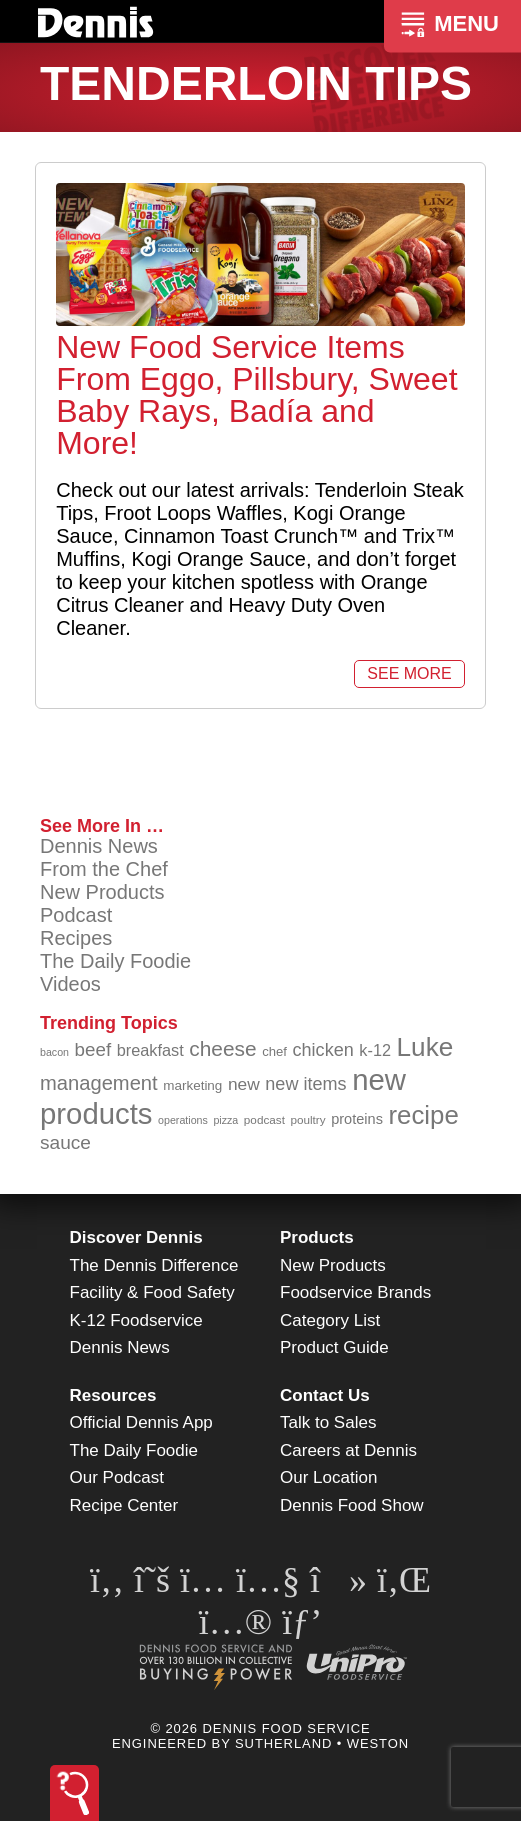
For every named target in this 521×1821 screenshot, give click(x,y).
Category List (330, 1320)
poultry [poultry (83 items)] (307, 1119)
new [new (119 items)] (244, 1084)
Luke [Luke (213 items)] (425, 1047)
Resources (113, 1395)
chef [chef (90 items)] (274, 1051)
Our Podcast (117, 1477)
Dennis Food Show (352, 1505)
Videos (70, 984)
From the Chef (104, 869)
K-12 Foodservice (136, 1320)
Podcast (76, 915)
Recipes (76, 938)
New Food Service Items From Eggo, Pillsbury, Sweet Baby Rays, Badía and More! (256, 395)
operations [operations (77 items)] (183, 1120)
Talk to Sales (328, 1422)
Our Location (328, 1477)
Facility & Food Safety (152, 1292)
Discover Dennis (136, 1237)
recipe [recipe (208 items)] (423, 1115)
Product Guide (334, 1347)
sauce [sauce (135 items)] (65, 1142)
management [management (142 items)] (99, 1083)
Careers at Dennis (348, 1450)
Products (317, 1237)
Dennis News (99, 846)
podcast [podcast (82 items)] (264, 1119)
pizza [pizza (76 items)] (225, 1120)
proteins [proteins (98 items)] (357, 1119)
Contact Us (325, 1395)
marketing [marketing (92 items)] (192, 1085)
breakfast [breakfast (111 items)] (150, 1050)
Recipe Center (124, 1505)
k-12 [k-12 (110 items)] (375, 1050)
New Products (102, 892)
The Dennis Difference (154, 1265)
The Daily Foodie (115, 961)
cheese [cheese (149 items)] (222, 1048)
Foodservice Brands (355, 1292)
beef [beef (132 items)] (93, 1049)
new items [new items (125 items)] (305, 1084)
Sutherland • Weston (322, 1743)
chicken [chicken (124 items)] (323, 1050)
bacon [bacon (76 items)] (54, 1052)
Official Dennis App (141, 1422)
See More (409, 673)
